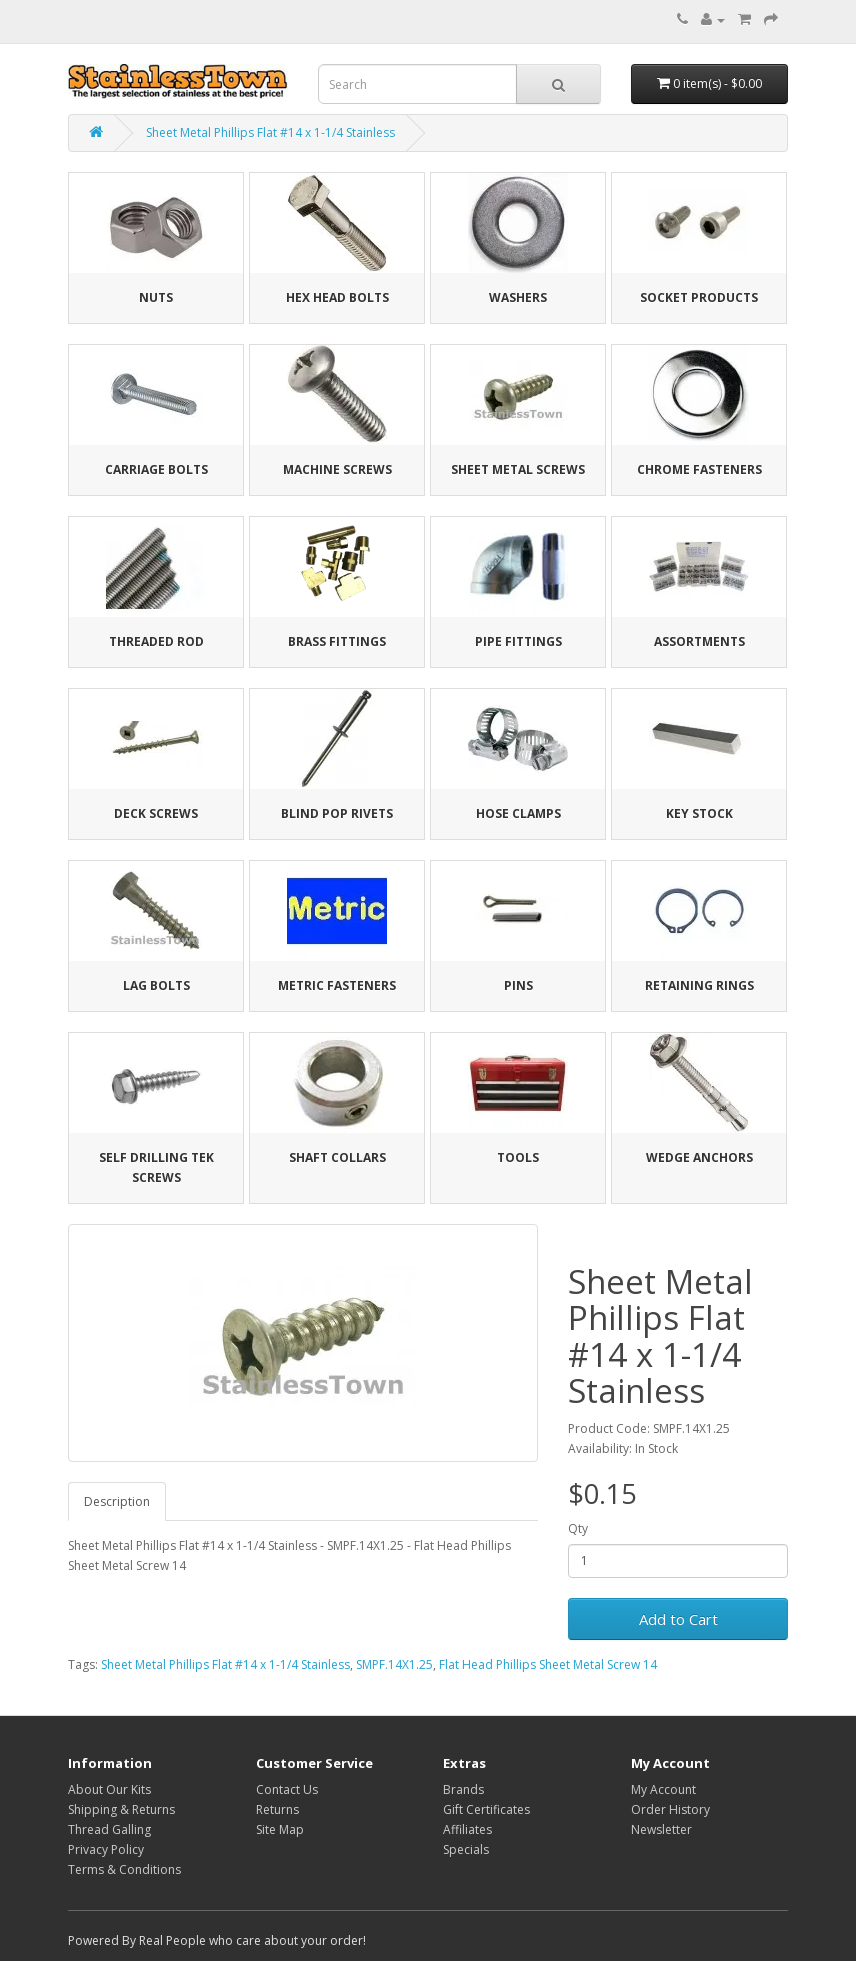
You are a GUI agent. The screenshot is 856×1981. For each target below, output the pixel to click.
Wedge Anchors (699, 1157)
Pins (518, 985)
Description (117, 1501)
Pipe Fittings (518, 641)
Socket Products (699, 297)
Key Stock (699, 813)
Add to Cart (678, 1619)
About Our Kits (109, 1789)
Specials (466, 1849)
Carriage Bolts (156, 469)
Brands (463, 1789)
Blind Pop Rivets (337, 813)
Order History (670, 1809)
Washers (518, 297)
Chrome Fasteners (699, 469)
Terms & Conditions (124, 1869)
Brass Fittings (337, 641)
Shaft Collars (337, 1157)
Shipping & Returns (121, 1809)
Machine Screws (337, 469)
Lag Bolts (156, 985)
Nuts (156, 297)
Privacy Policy (106, 1849)
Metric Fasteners (337, 985)
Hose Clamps (518, 813)
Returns (277, 1809)
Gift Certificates (486, 1809)
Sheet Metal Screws (518, 469)
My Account (663, 1789)
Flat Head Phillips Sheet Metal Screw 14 (548, 1664)
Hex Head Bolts (337, 297)
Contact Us (287, 1789)
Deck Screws (156, 813)
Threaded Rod (156, 641)
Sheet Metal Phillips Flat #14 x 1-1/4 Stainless (270, 132)
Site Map (280, 1829)
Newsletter (661, 1829)
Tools (518, 1157)
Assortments (699, 641)
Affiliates (467, 1829)
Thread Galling (109, 1829)
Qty (578, 1528)
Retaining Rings (699, 985)
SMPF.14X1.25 (394, 1664)
